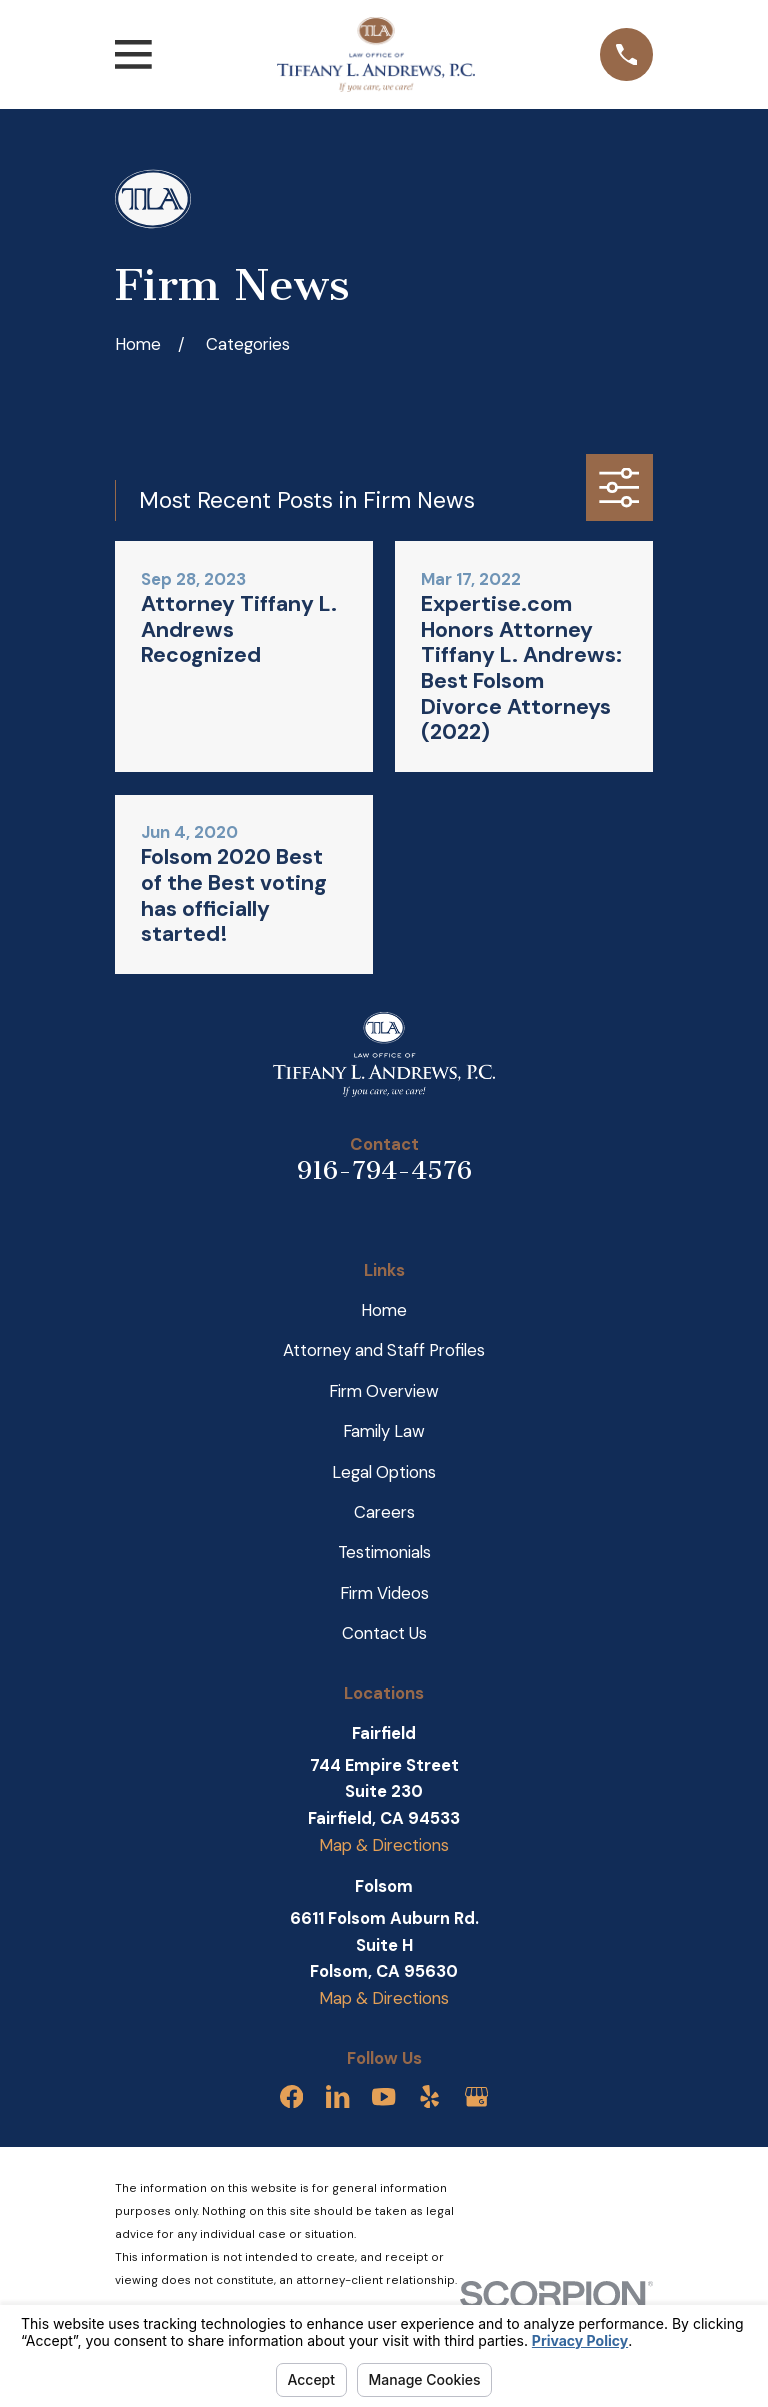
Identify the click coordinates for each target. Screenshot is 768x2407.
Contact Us (384, 1633)
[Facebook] (291, 2096)
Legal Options (384, 1472)
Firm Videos (384, 1593)
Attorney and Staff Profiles (384, 1350)
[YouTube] (383, 2096)
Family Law (384, 1431)
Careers (384, 1512)
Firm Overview (384, 1391)
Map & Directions (384, 1845)
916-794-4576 (384, 1170)
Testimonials (384, 1552)
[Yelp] (429, 2096)
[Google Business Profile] (476, 2096)
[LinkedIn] (337, 2096)
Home (384, 1310)
